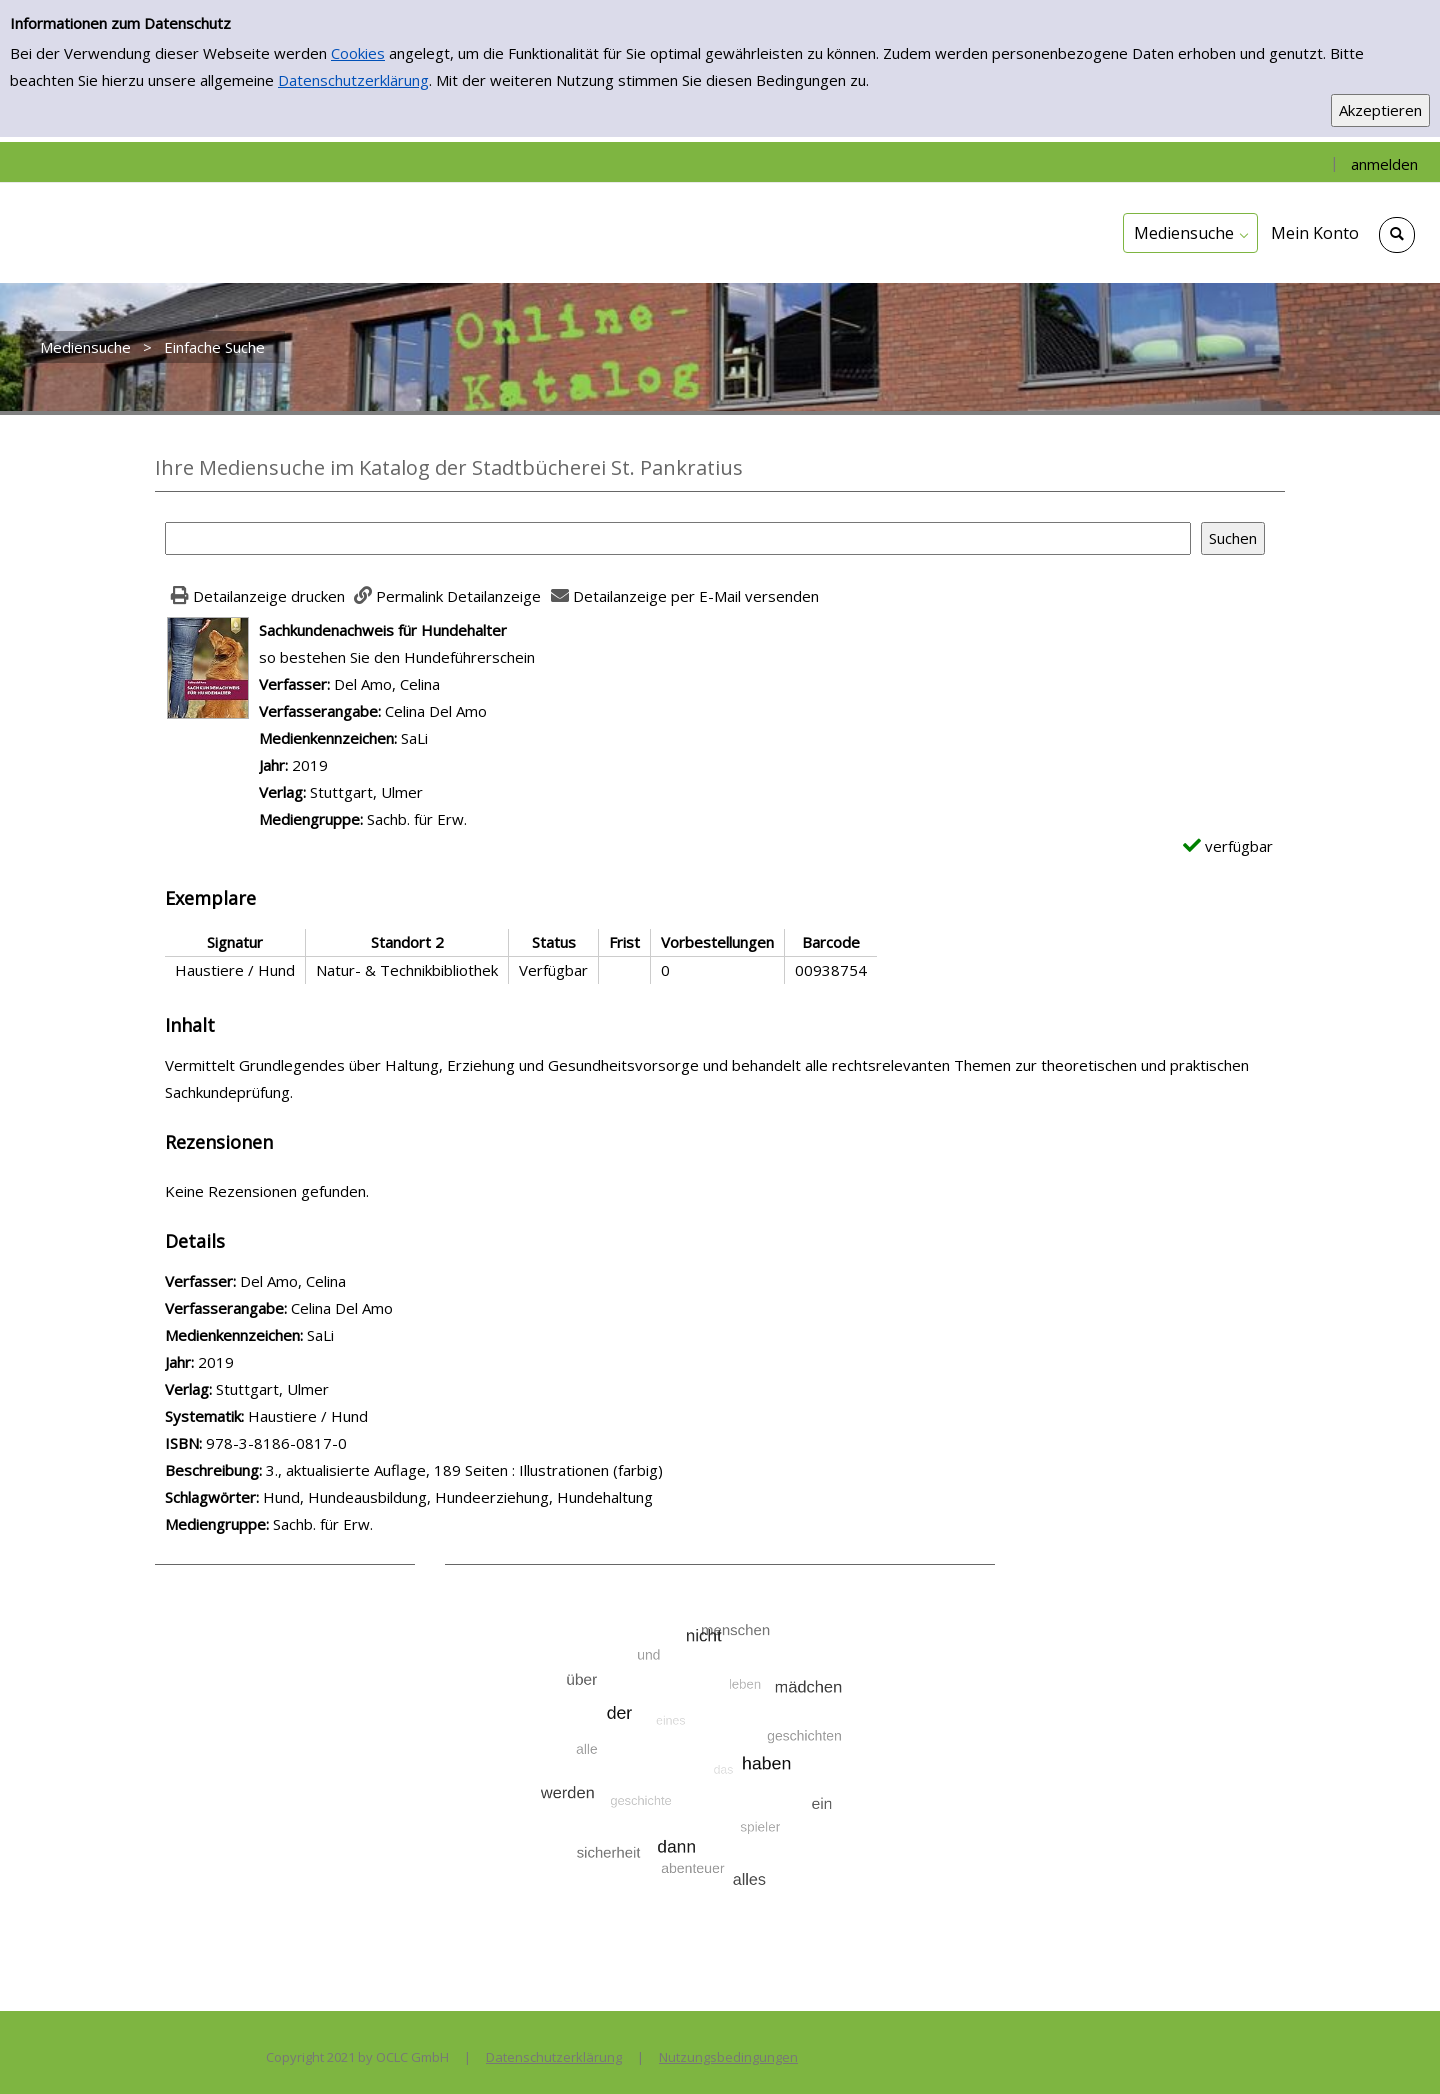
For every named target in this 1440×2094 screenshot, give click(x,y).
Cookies (358, 53)
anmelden (1384, 164)
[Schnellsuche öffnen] (1397, 235)
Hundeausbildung (367, 1497)
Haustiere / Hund (308, 1416)
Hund (281, 1497)
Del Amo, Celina (387, 684)
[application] (1190, 233)
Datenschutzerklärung (353, 80)
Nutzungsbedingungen (728, 2057)
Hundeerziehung (492, 1497)
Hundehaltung (605, 1497)
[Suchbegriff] (678, 538)
